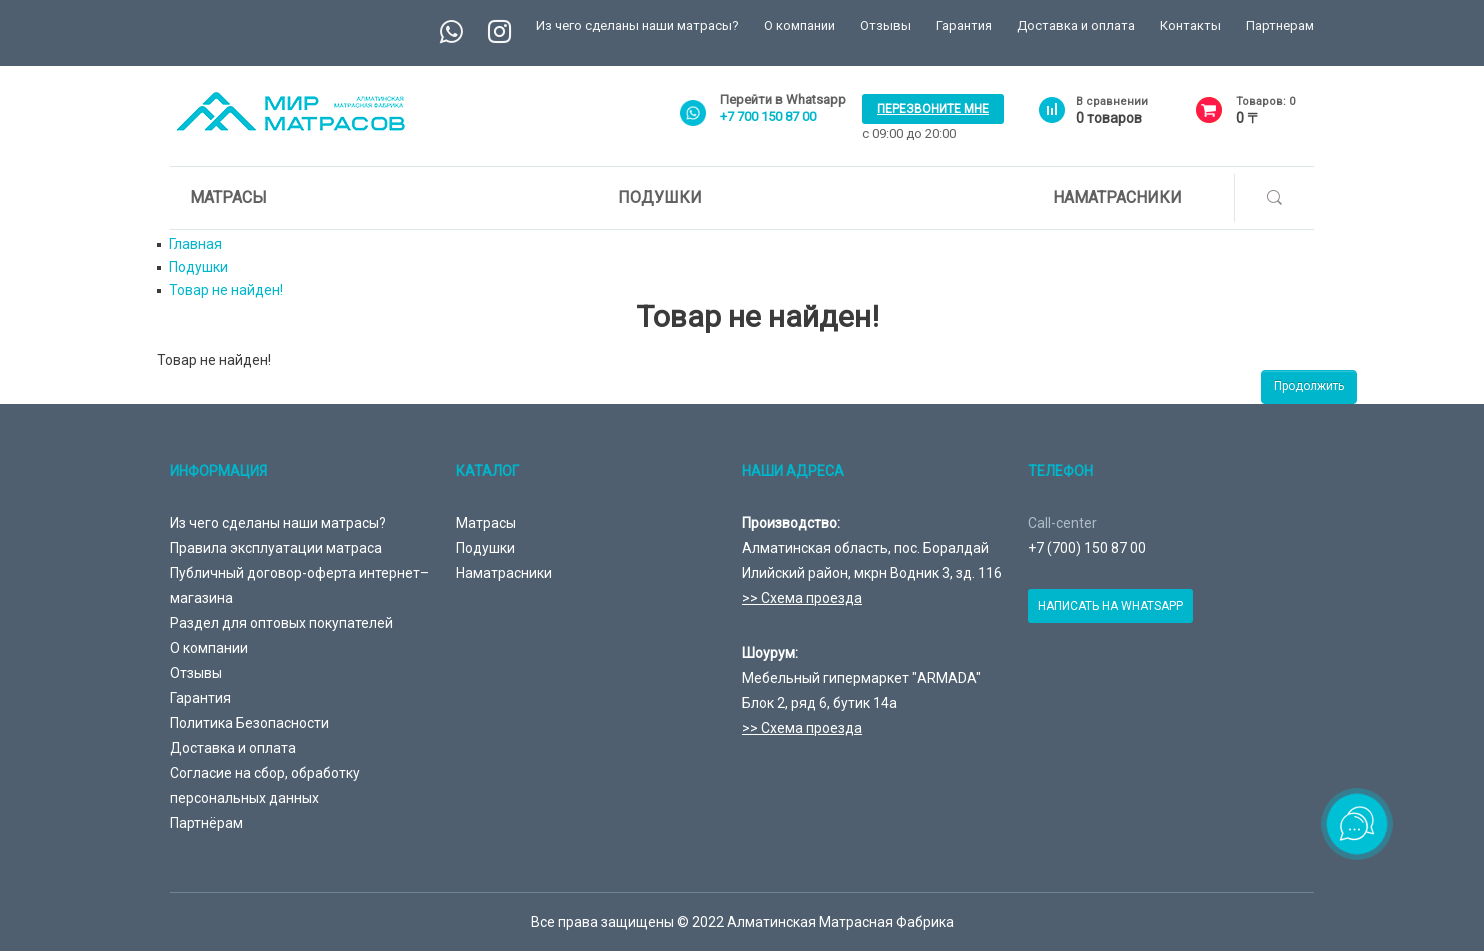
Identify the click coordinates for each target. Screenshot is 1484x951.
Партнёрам (206, 823)
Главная (195, 244)
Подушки (660, 197)
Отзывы (885, 25)
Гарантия (964, 25)
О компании (799, 25)
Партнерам (1280, 25)
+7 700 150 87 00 (768, 116)
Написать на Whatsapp (1110, 606)
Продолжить (1309, 386)
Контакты (1190, 25)
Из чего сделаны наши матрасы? (637, 25)
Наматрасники (1117, 197)
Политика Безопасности (249, 723)
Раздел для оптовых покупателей (281, 623)
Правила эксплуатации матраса (276, 548)
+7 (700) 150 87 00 (1087, 548)
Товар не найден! (226, 290)
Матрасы (228, 197)
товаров (1109, 118)
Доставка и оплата (1076, 25)
